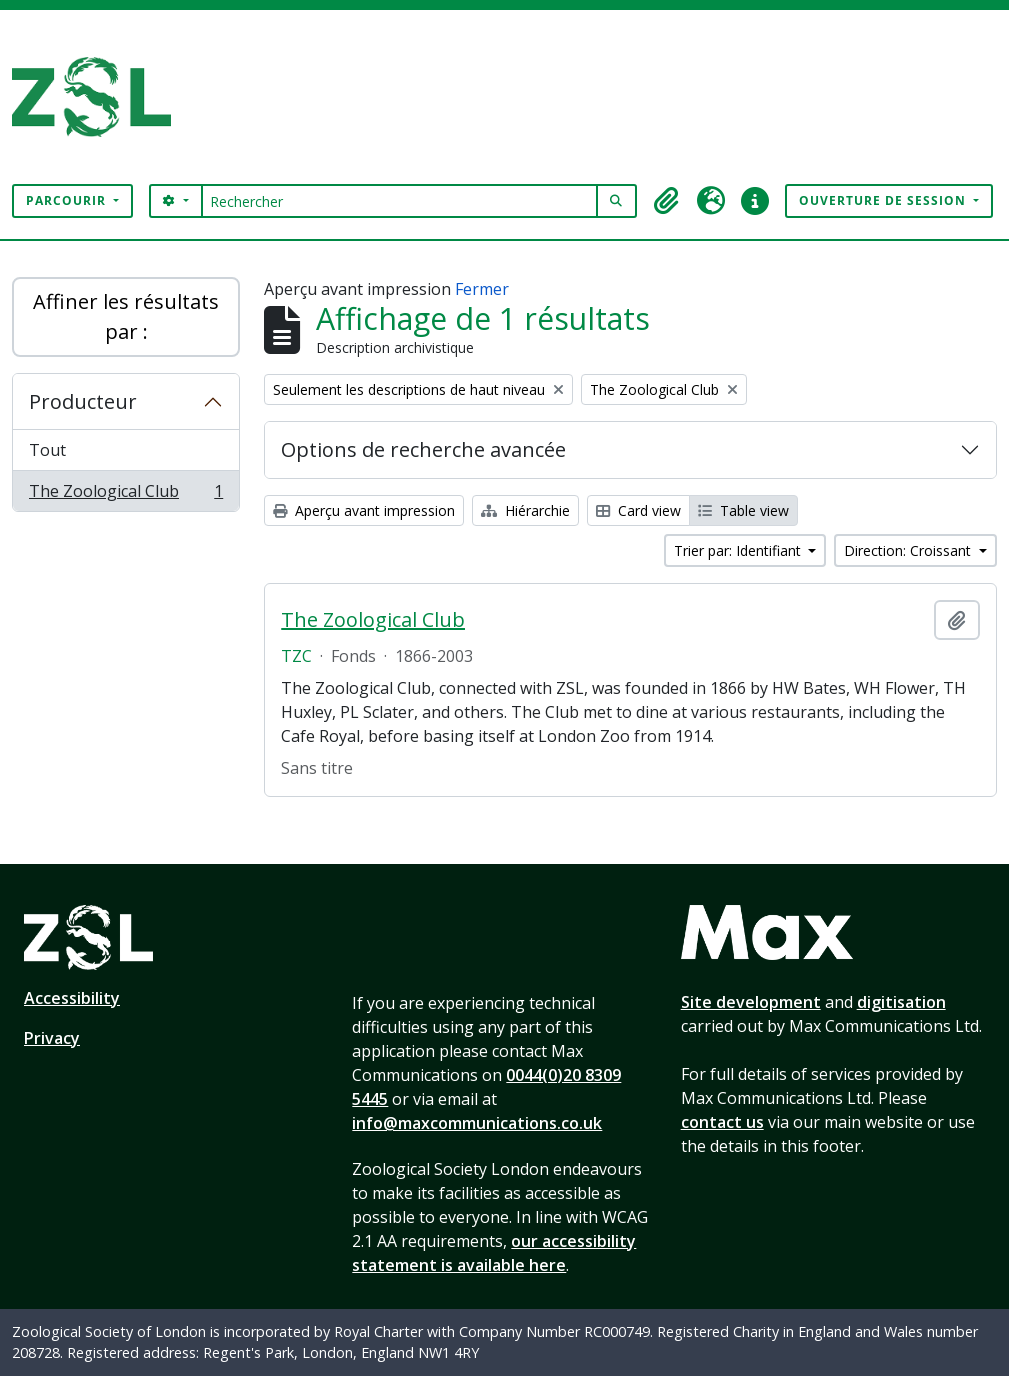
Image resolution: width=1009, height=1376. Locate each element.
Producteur (83, 401)
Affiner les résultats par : (126, 316)
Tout (47, 450)
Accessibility (72, 998)
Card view (638, 510)
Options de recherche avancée (423, 449)
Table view (743, 510)
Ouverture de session (884, 200)
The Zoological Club (125, 495)
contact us (722, 1122)
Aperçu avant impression (364, 510)
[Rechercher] (399, 201)
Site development (751, 1002)
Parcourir (68, 200)
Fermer (482, 289)
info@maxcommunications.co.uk (477, 1123)
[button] (667, 201)
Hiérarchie (525, 510)
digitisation (901, 1002)
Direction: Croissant (909, 550)
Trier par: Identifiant (739, 550)
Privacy (52, 1038)
